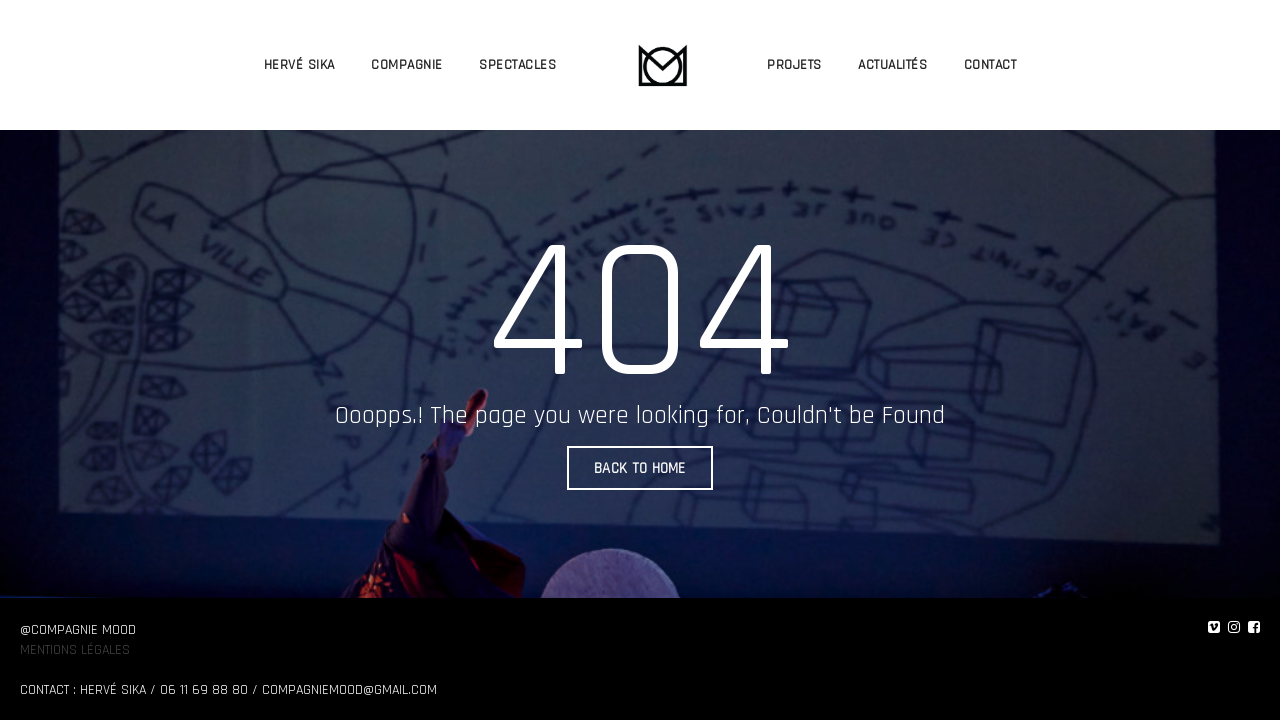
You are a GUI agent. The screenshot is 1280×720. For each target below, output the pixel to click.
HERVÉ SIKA (299, 65)
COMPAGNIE (407, 65)
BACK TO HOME (640, 468)
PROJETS (794, 65)
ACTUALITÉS (892, 65)
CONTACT (990, 65)
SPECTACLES (517, 65)
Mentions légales (75, 650)
